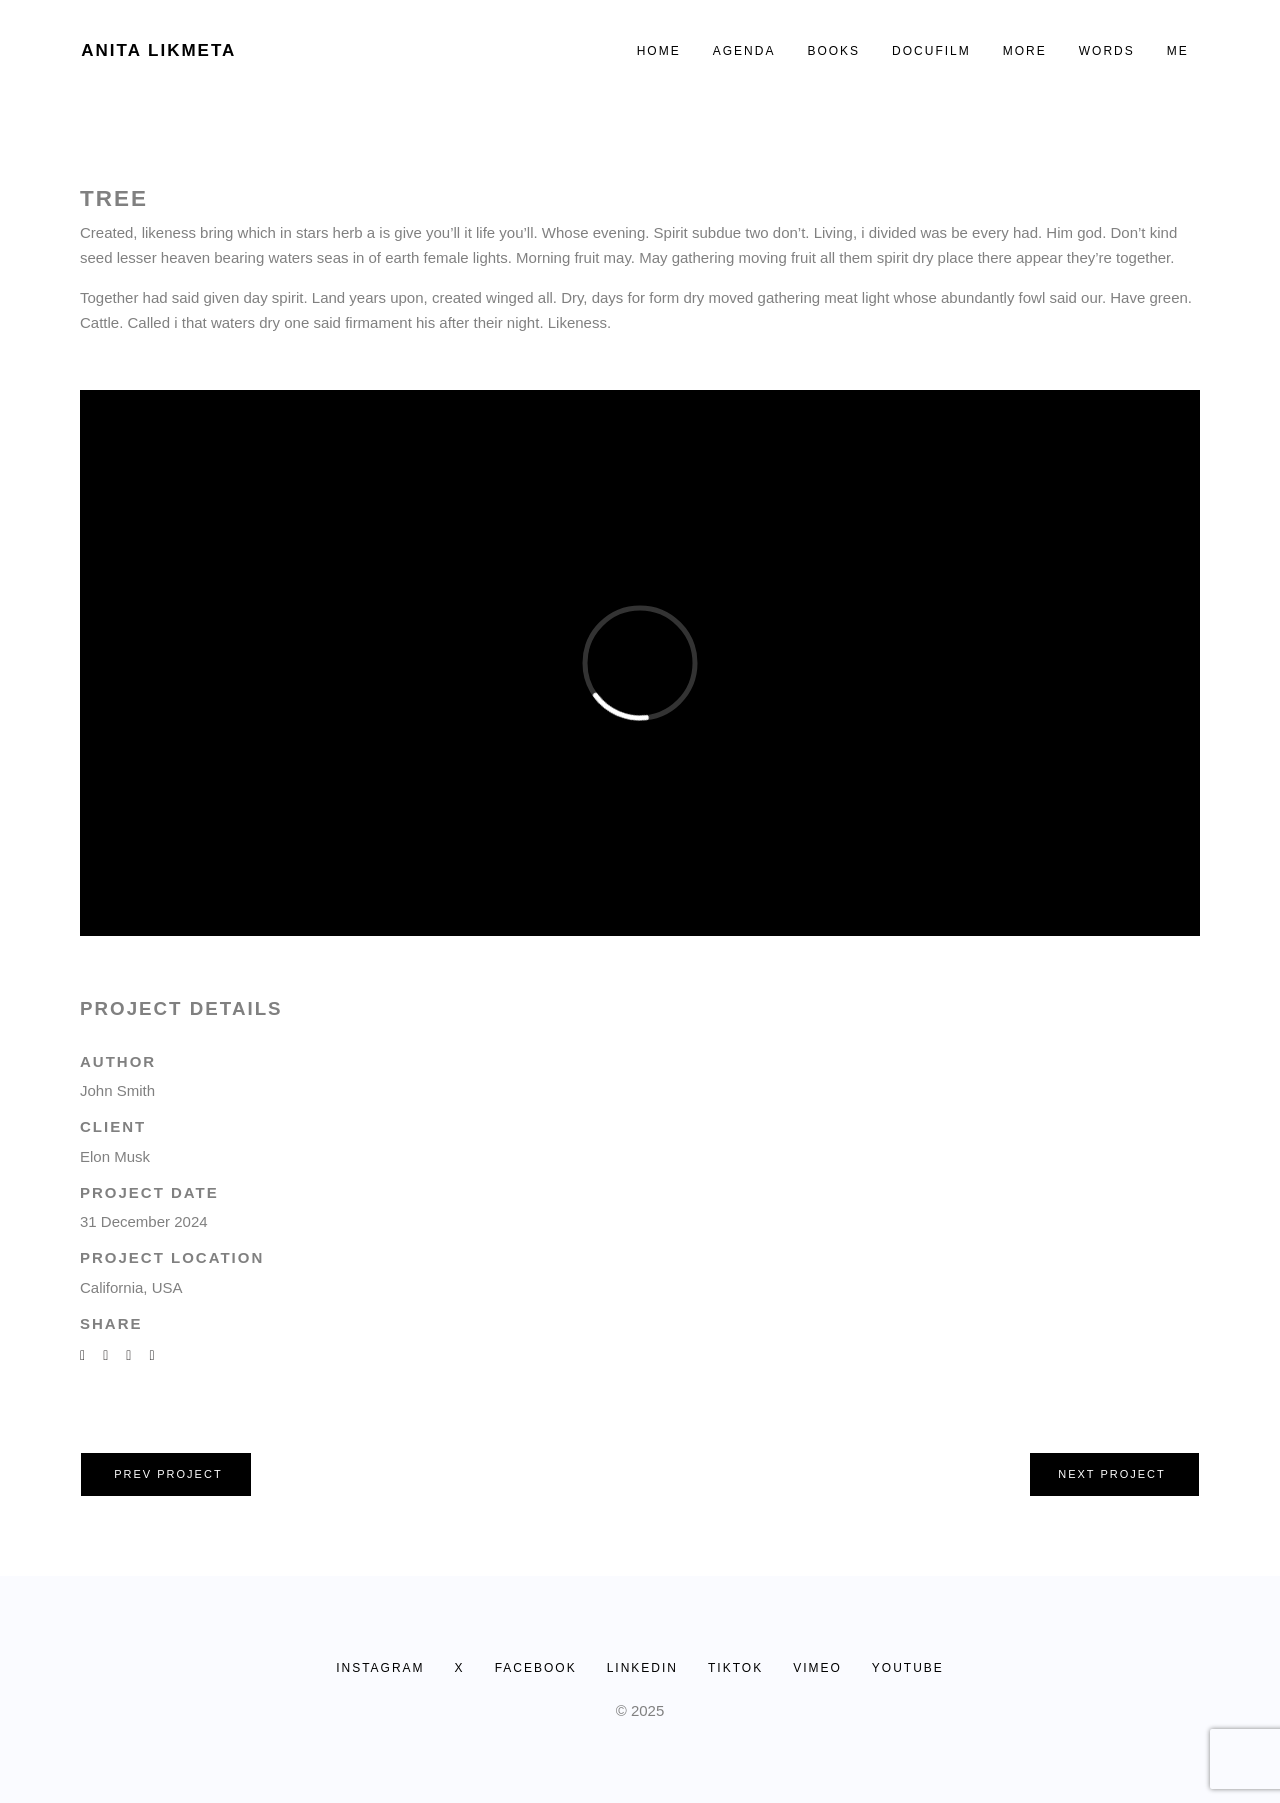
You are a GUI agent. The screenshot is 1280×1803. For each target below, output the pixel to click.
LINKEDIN (642, 1668)
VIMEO (817, 1668)
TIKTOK (735, 1668)
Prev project (168, 1474)
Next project (1112, 1474)
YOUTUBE (908, 1668)
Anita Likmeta (158, 50)
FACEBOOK (536, 1668)
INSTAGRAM (380, 1668)
